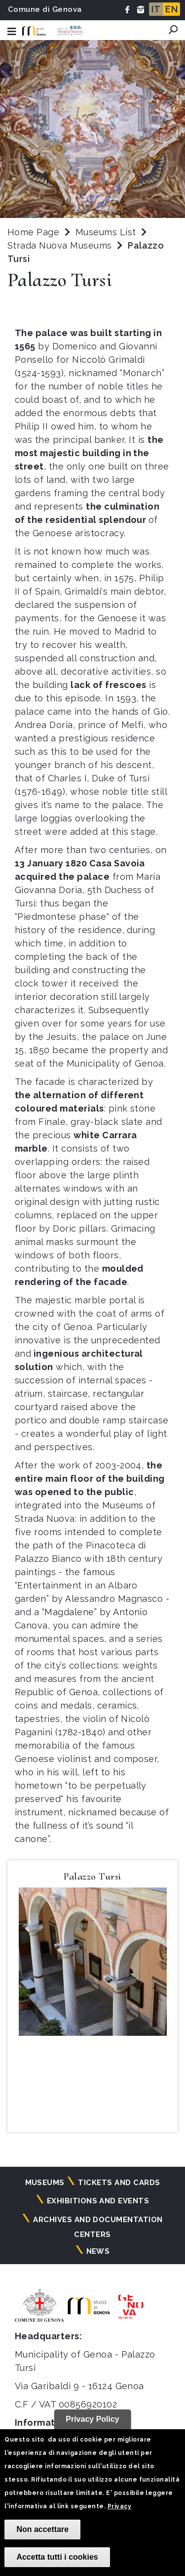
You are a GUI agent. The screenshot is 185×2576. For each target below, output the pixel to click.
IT (155, 9)
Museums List (105, 232)
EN (171, 9)
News (98, 2251)
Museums (45, 2182)
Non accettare (42, 2529)
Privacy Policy (92, 2419)
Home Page (33, 232)
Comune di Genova (45, 9)
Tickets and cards (119, 2182)
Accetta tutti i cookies (57, 2557)
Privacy (119, 2506)
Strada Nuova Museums (60, 245)
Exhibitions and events (98, 2200)
